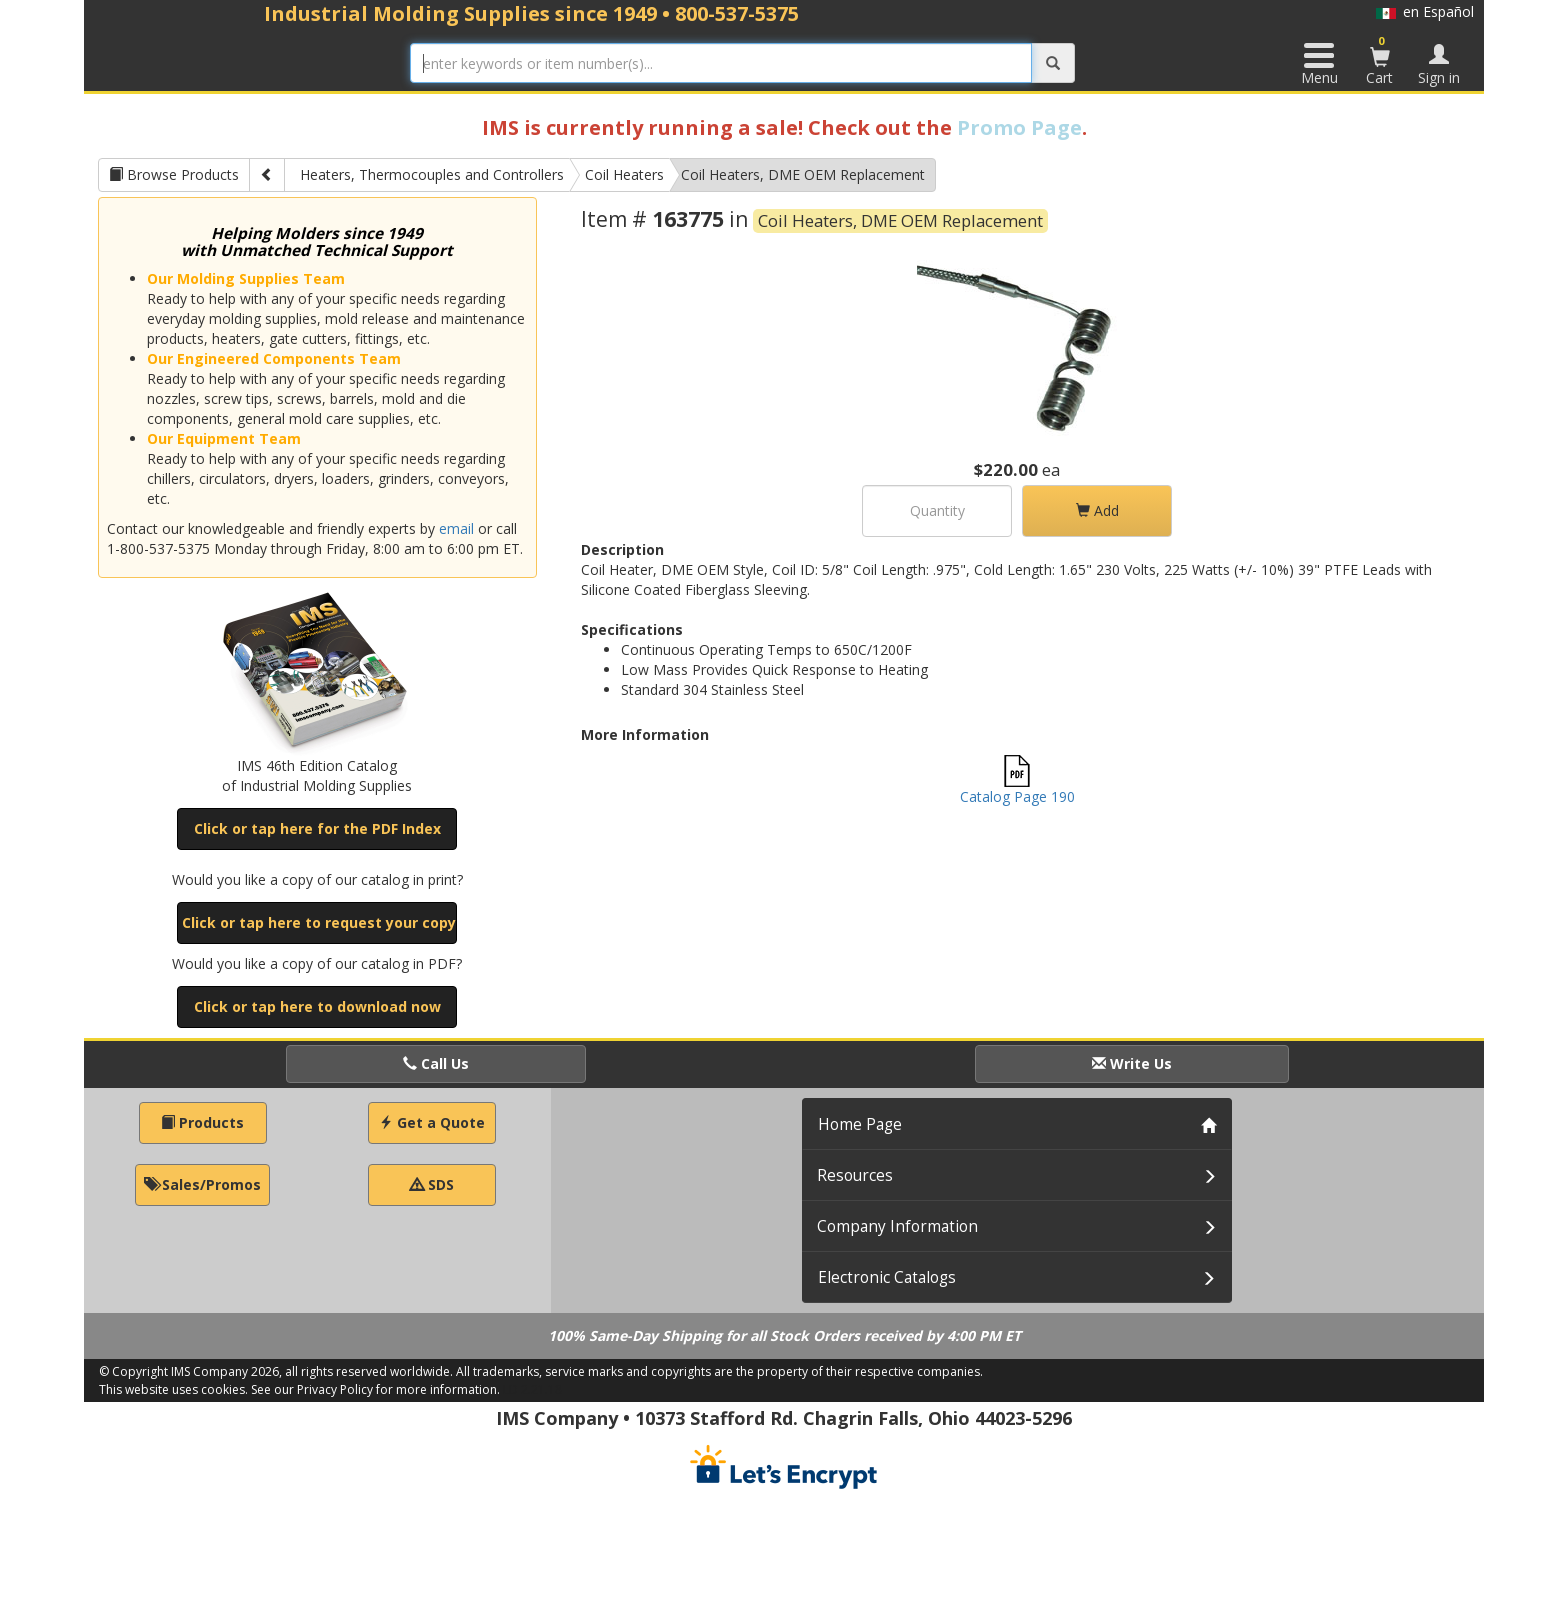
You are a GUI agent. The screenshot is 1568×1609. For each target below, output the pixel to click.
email (456, 528)
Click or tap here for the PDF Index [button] (317, 828)
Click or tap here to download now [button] (317, 1006)
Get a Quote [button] (432, 1122)
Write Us (1132, 1063)
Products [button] (202, 1122)
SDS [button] (432, 1184)
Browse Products (174, 174)
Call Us (436, 1063)
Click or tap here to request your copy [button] (319, 922)
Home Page (860, 1124)
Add (1097, 510)
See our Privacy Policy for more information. (375, 1389)
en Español (1425, 11)
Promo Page (1019, 127)
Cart (1380, 60)
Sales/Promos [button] (202, 1184)
